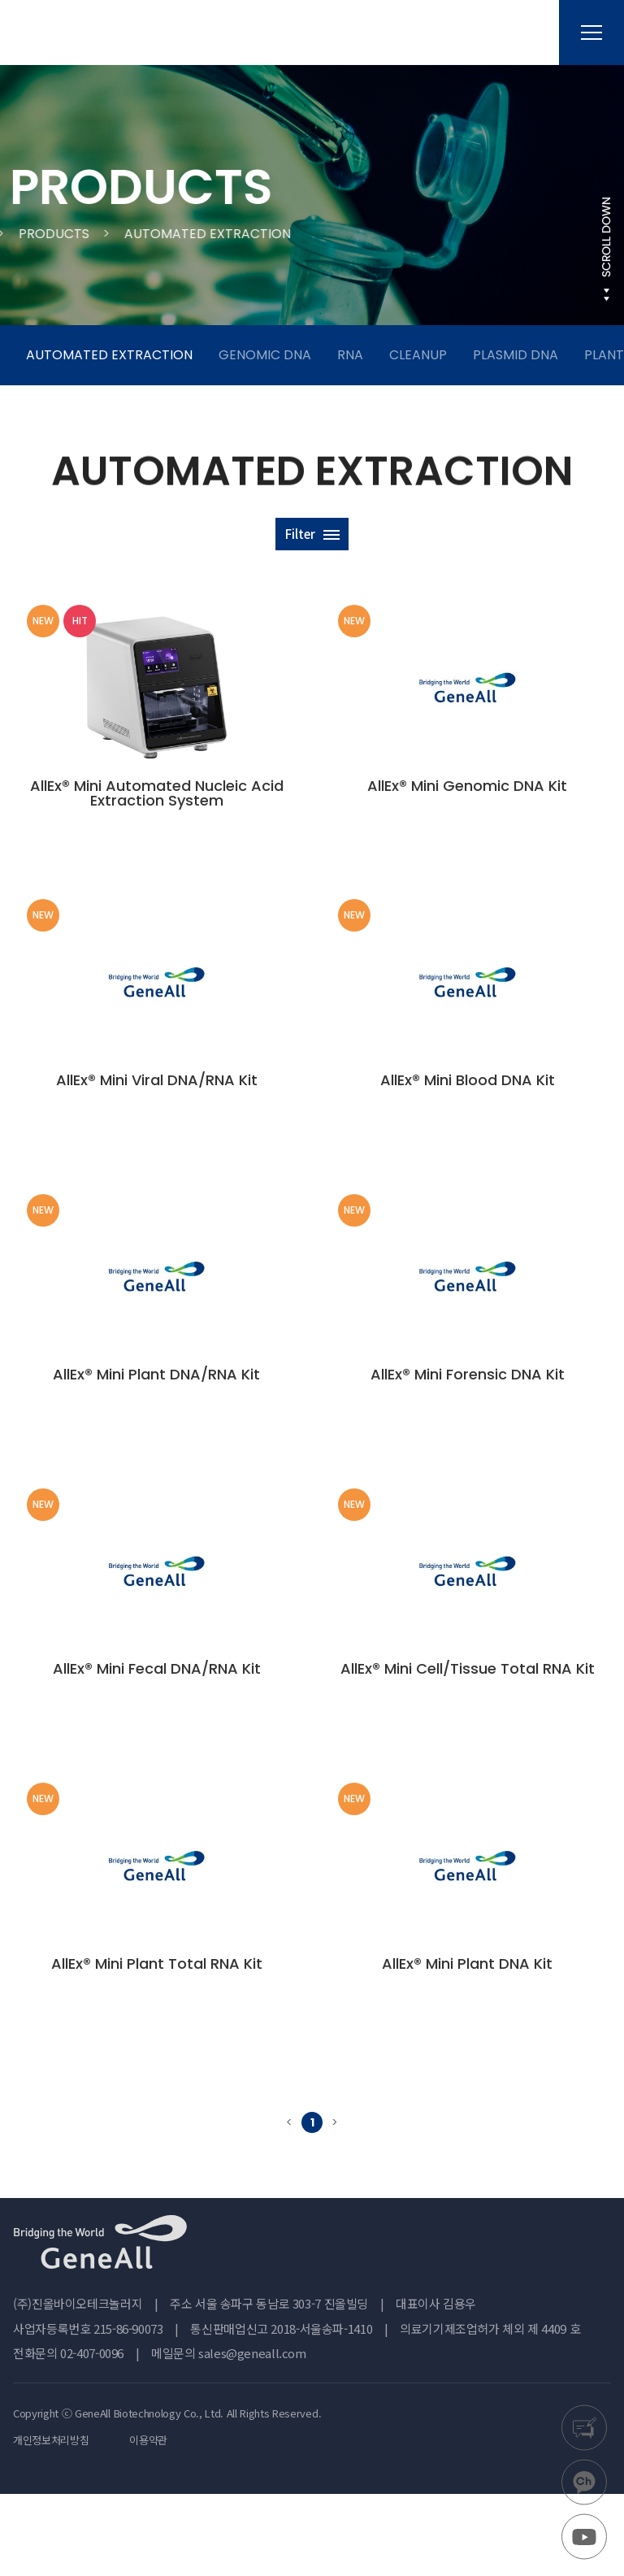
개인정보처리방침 (51, 2522)
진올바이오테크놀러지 (97, 32)
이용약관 (148, 2522)
